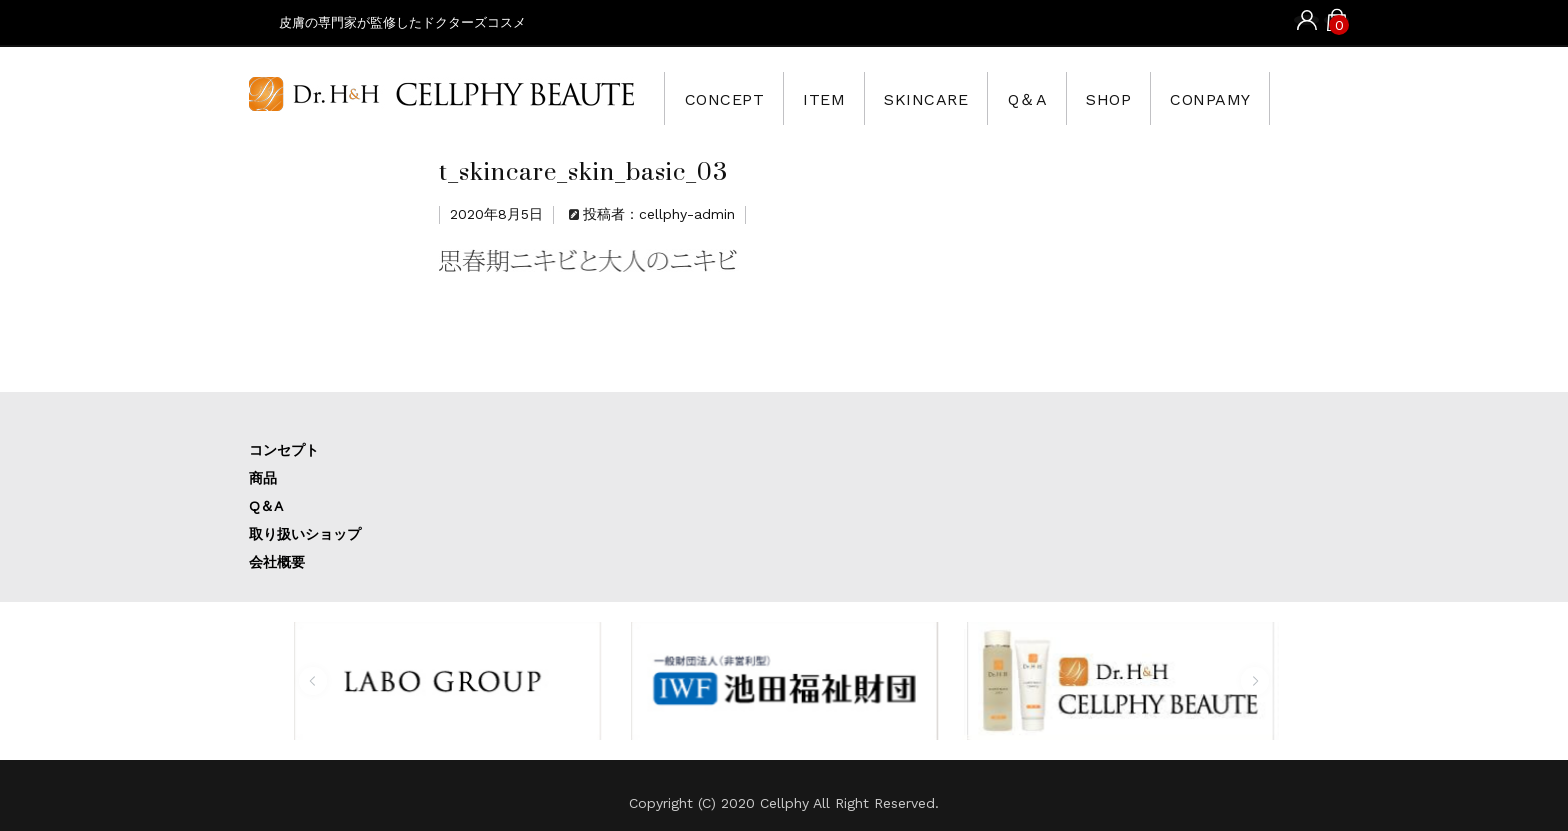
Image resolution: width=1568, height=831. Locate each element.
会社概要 (277, 562)
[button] (313, 681)
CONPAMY (1250, 98)
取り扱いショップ (305, 534)
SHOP (1140, 98)
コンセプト (284, 450)
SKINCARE (944, 98)
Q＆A (1053, 98)
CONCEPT (727, 98)
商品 (263, 478)
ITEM (834, 98)
